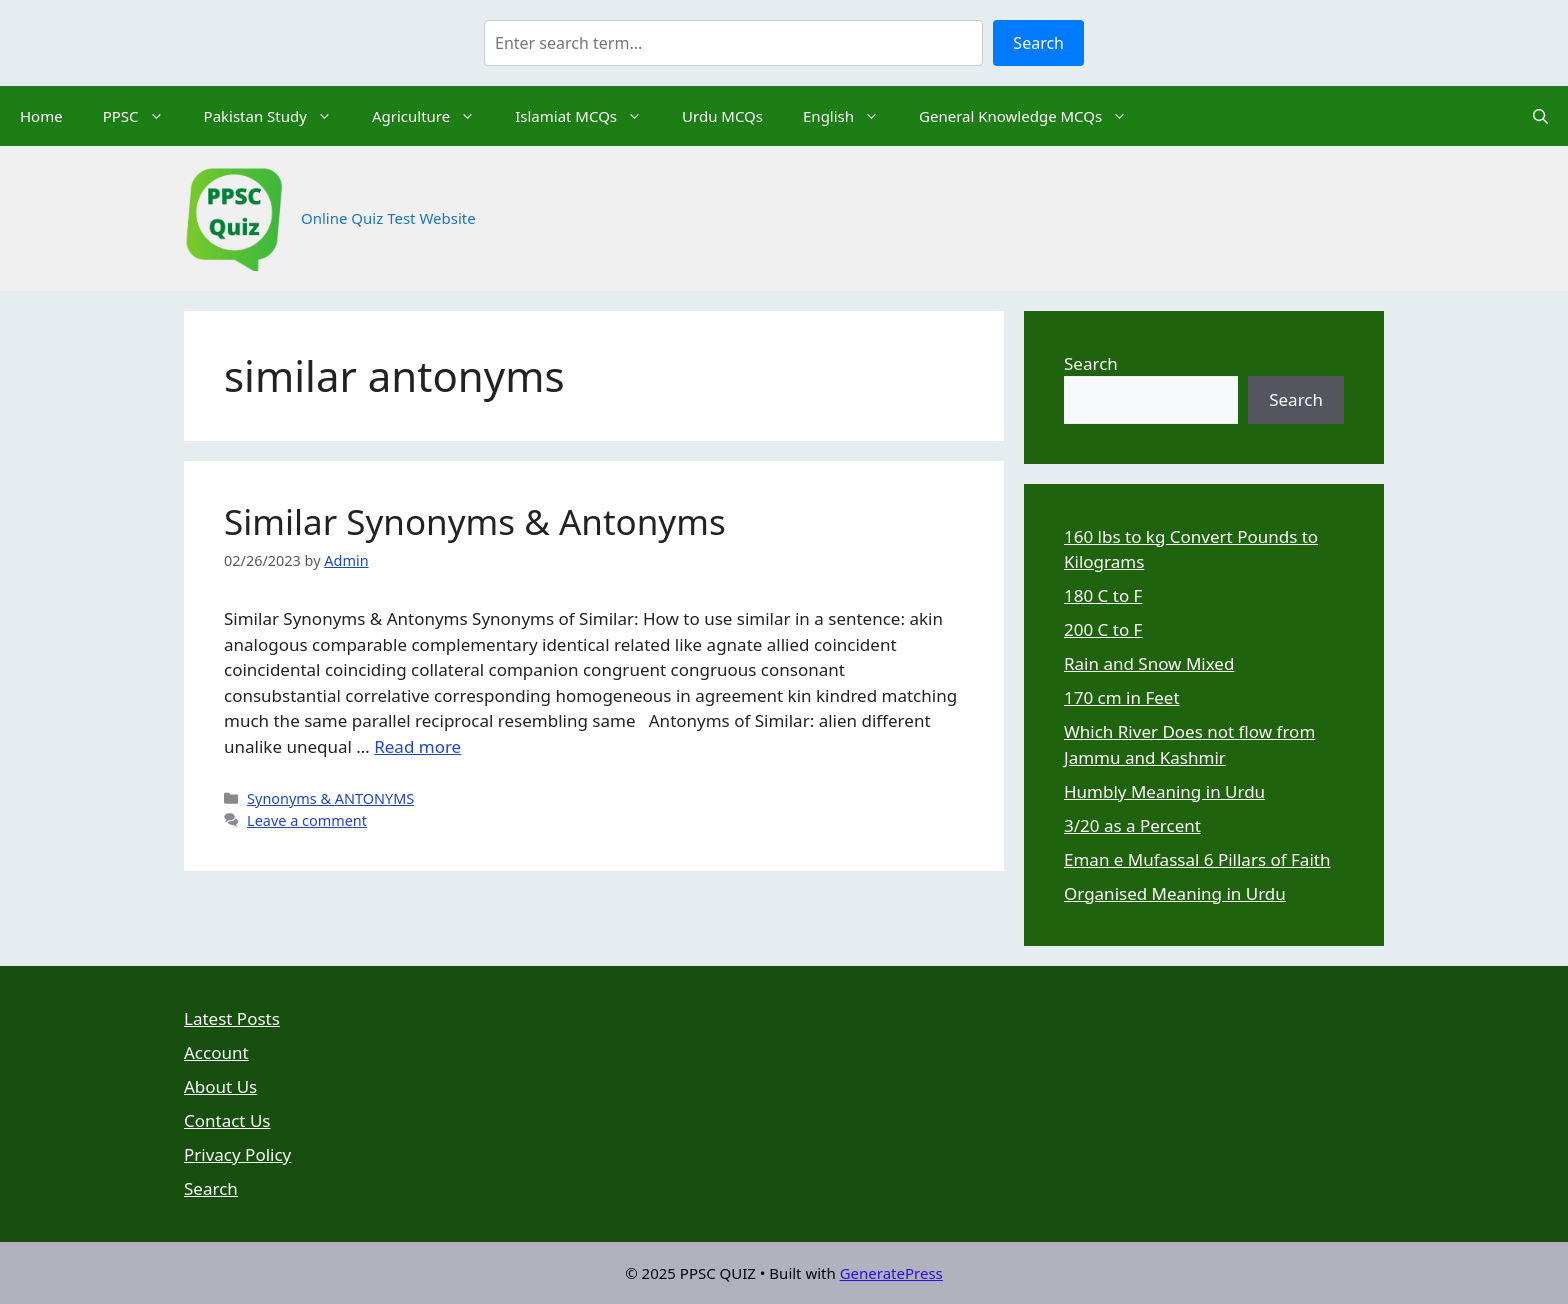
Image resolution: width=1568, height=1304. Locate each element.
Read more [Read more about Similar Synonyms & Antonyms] (417, 746)
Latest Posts (232, 1018)
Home (41, 116)
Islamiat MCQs (588, 116)
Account (216, 1052)
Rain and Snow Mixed (1149, 663)
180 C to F (1103, 595)
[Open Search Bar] (1540, 116)
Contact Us (227, 1120)
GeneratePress (891, 1273)
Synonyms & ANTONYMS (330, 798)
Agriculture (433, 116)
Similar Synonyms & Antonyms (475, 521)
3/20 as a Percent (1132, 825)
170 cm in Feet (1122, 697)
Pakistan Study (278, 116)
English (851, 116)
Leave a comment (307, 820)
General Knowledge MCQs (1033, 116)
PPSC (143, 116)
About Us (220, 1086)
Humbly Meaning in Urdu (1164, 791)
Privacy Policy (237, 1154)
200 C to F (1103, 629)
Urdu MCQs (722, 116)
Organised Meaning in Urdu (1175, 893)
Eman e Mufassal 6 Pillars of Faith (1197, 859)
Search (1038, 43)
